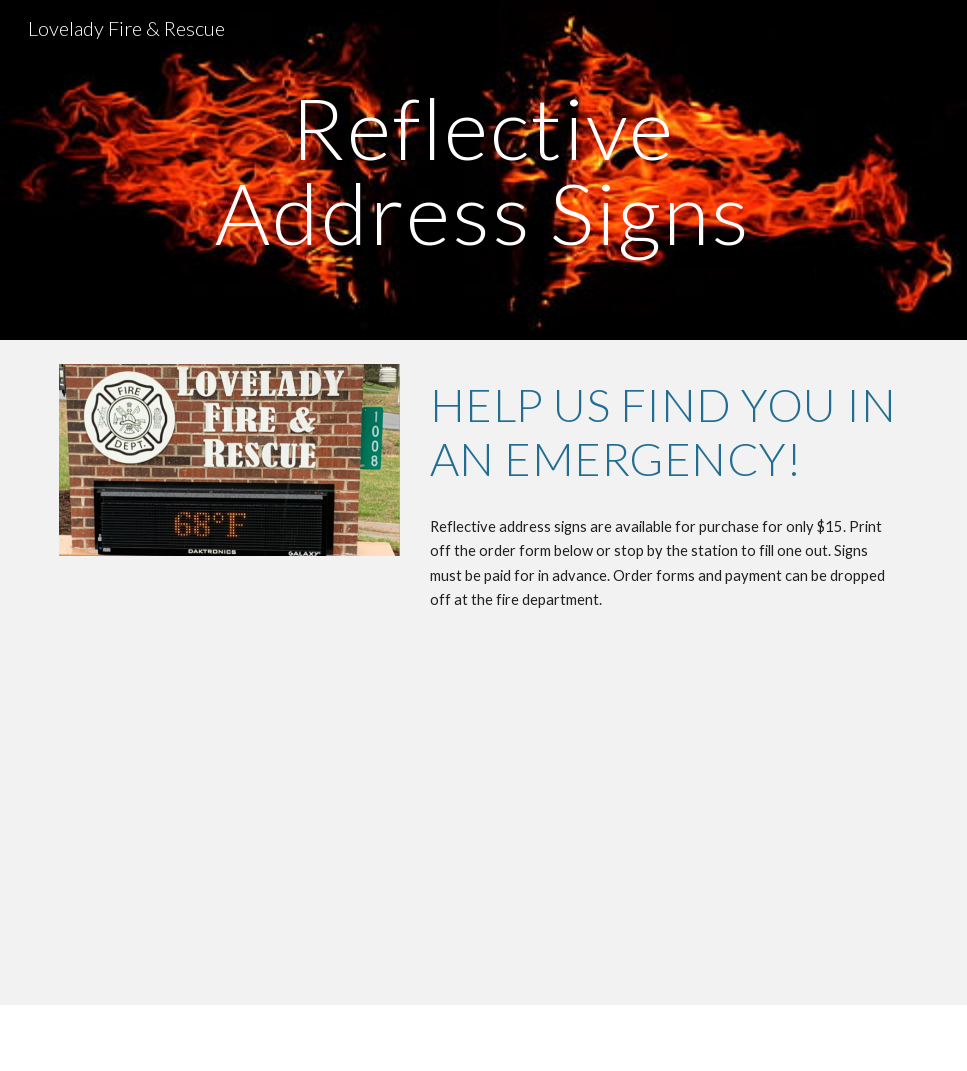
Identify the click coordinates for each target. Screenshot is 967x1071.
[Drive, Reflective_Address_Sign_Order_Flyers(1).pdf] (629, 828)
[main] (483, 170)
